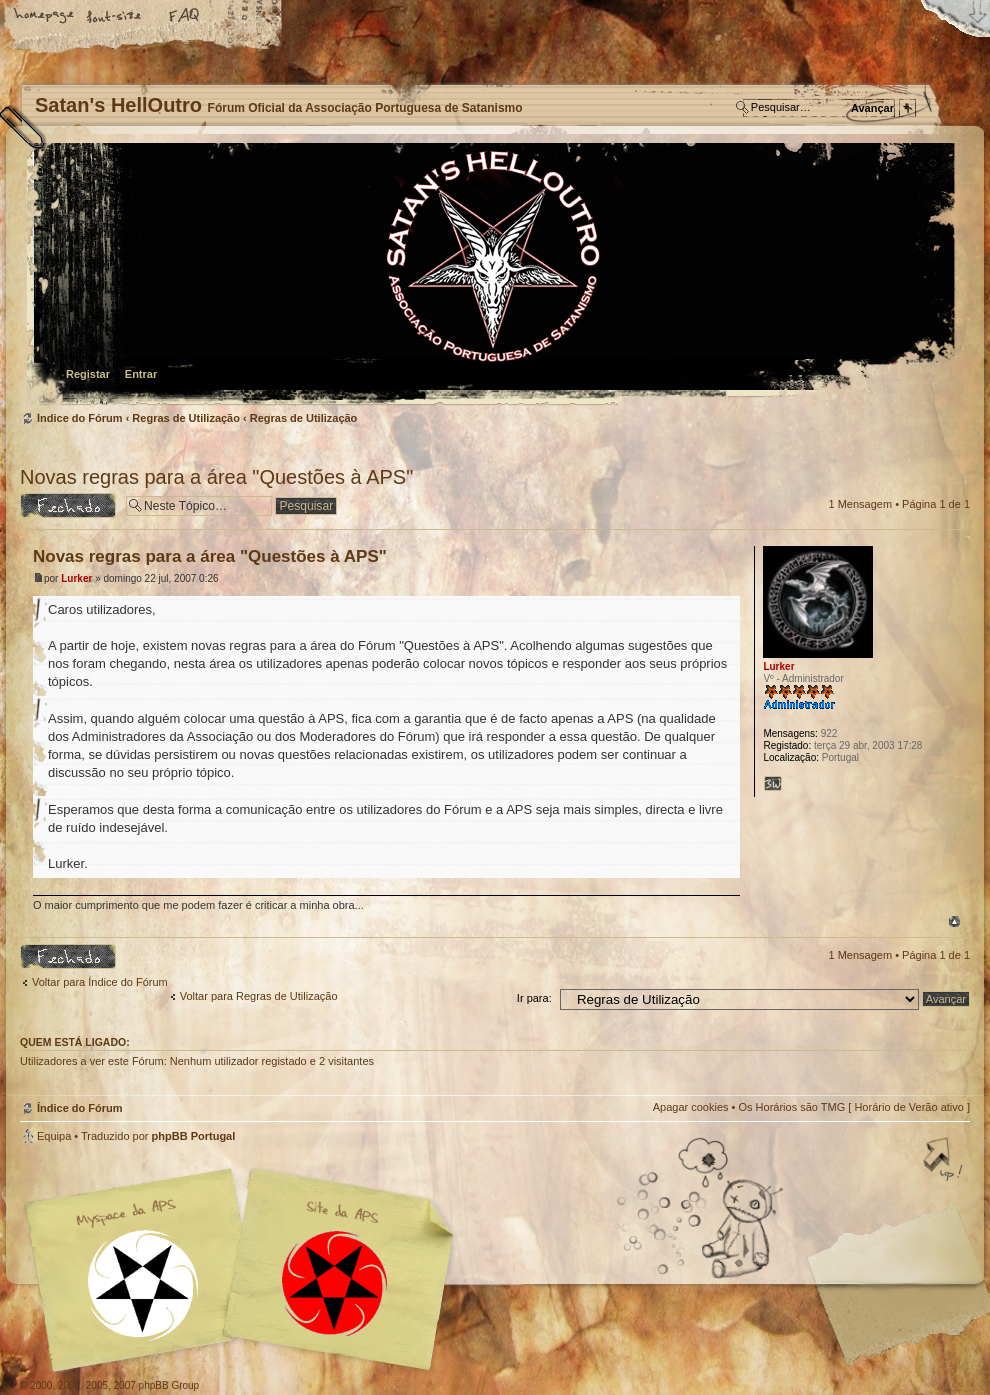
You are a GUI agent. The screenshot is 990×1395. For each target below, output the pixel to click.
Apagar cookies (691, 1107)
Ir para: (534, 998)
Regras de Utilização (186, 418)
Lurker (76, 578)
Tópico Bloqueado (68, 505)
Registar (88, 374)
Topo (954, 921)
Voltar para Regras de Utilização (259, 996)
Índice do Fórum (492, 275)
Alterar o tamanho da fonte (115, 17)
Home (45, 17)
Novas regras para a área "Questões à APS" (216, 477)
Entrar (141, 374)
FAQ (185, 17)
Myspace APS (245, 1270)
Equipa (54, 1136)
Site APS (335, 1283)
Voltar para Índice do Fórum (100, 982)
